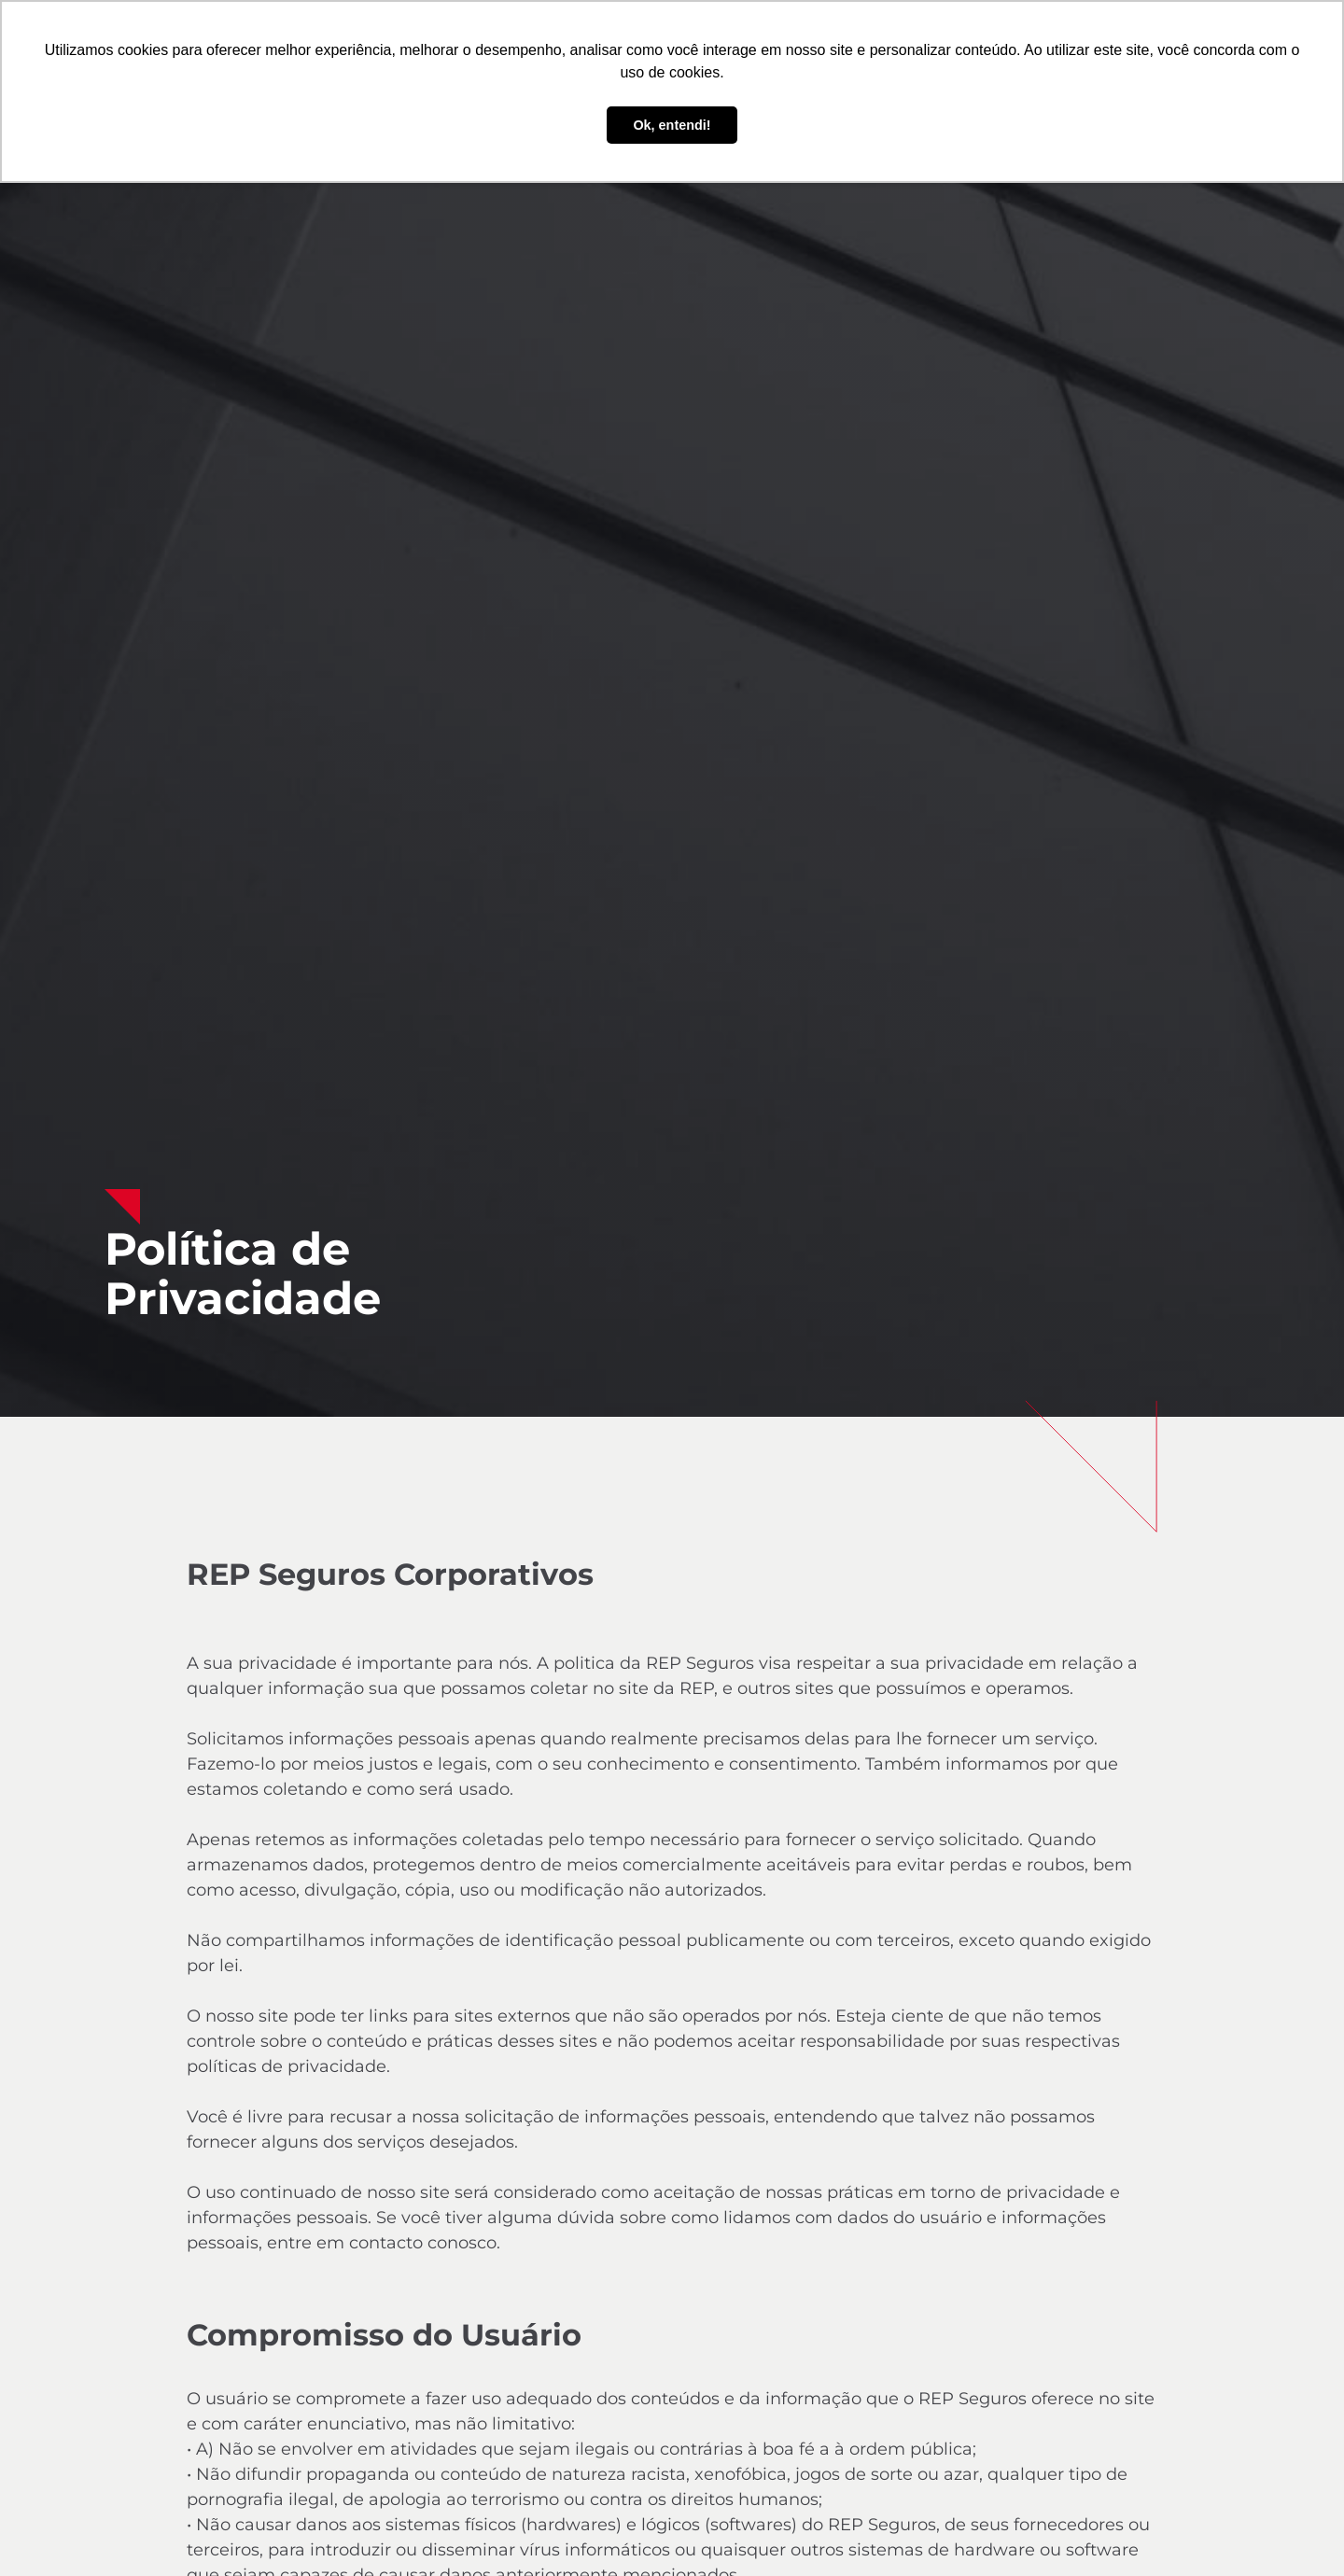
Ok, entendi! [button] (671, 125)
